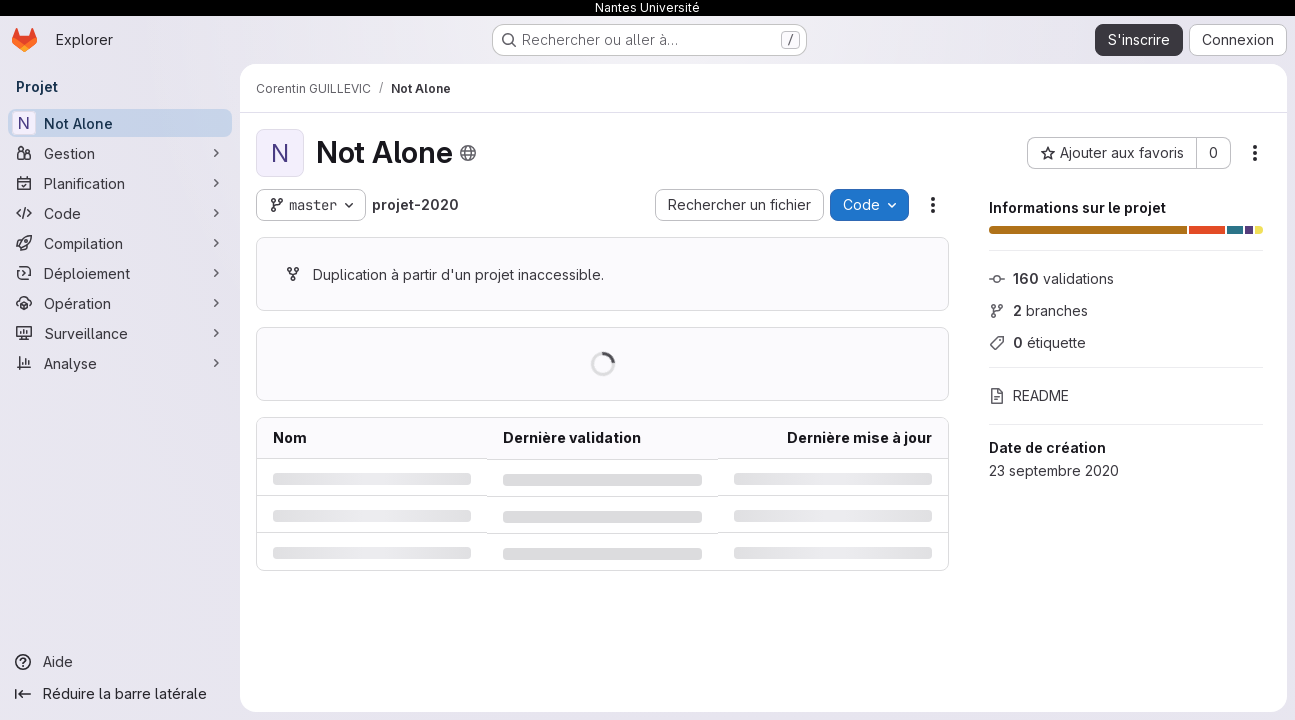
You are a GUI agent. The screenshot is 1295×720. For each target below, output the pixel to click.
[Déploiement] (120, 273)
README (1029, 395)
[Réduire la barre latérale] (120, 694)
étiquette (1037, 342)
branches (1038, 310)
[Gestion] (120, 153)
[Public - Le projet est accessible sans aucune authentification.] (468, 153)
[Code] (120, 213)
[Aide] (120, 662)
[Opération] (120, 303)
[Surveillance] (120, 333)
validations (1051, 278)
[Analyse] (120, 363)
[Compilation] (120, 243)
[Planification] (120, 183)
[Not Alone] (120, 123)
